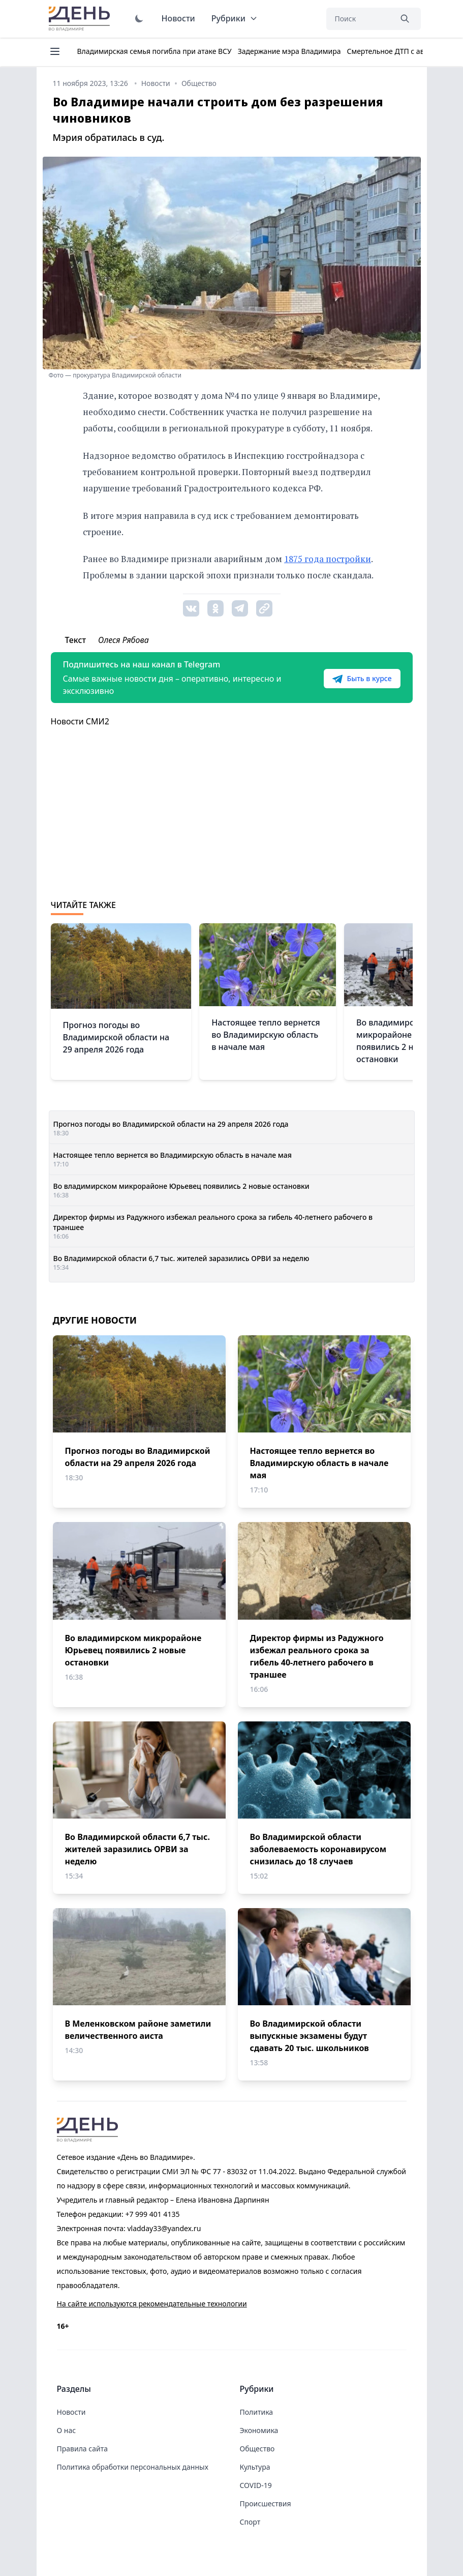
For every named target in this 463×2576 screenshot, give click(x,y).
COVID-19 (256, 2485)
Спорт (250, 2522)
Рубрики (234, 18)
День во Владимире (81, 19)
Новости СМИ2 (80, 721)
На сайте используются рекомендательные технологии (152, 2303)
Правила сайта (82, 2448)
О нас (66, 2430)
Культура (255, 2467)
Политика (256, 2412)
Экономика (259, 2430)
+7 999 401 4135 (152, 2214)
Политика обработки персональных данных (132, 2467)
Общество (257, 2448)
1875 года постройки (327, 559)
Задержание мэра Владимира (289, 51)
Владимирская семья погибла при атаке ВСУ (154, 51)
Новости (178, 18)
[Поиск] (358, 19)
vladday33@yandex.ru (164, 2228)
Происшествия (265, 2503)
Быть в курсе (361, 679)
